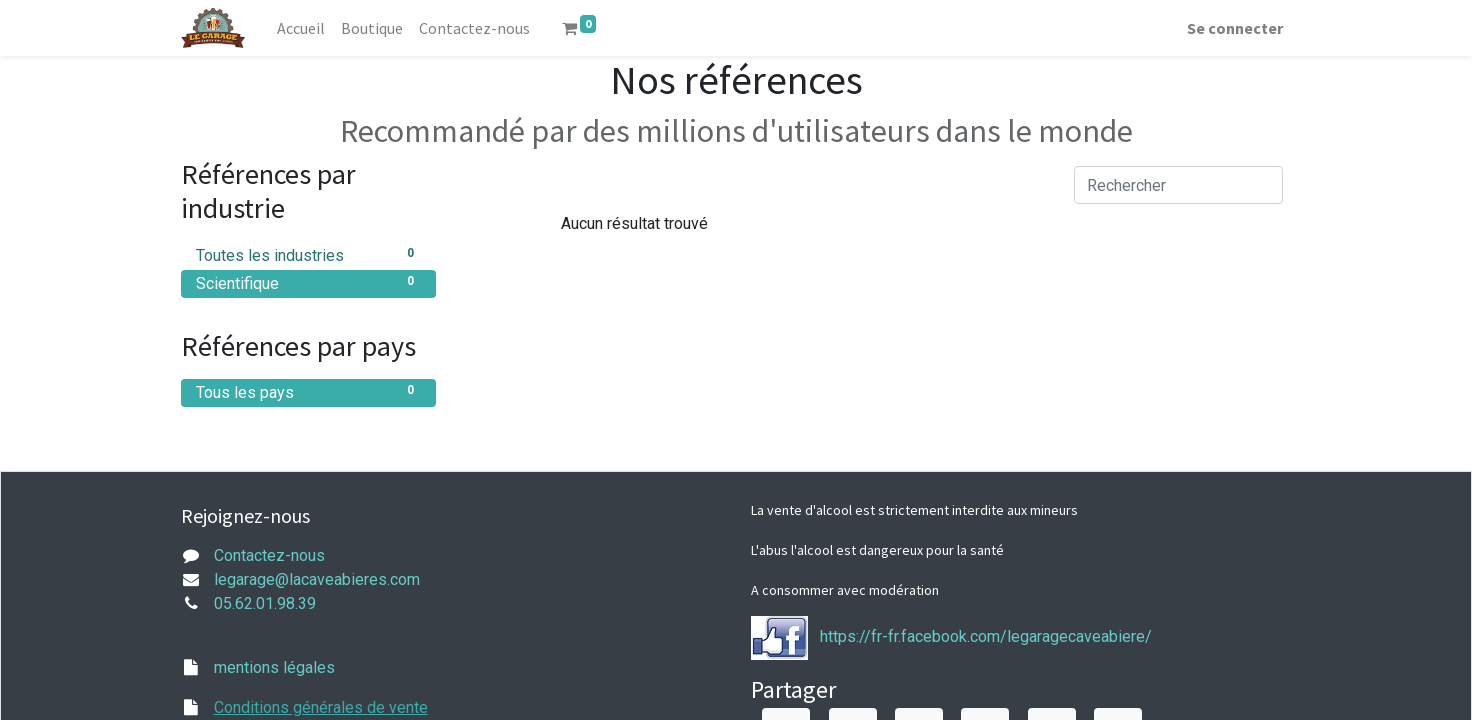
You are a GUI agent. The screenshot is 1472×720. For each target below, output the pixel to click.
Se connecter (1235, 28)
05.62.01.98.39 (265, 603)
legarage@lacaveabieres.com (317, 579)
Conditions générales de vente (321, 707)
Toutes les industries (308, 254)
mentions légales (274, 667)
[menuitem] (301, 28)
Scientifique (308, 282)
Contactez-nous (269, 555)
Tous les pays (308, 391)
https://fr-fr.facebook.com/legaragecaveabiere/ (986, 636)
